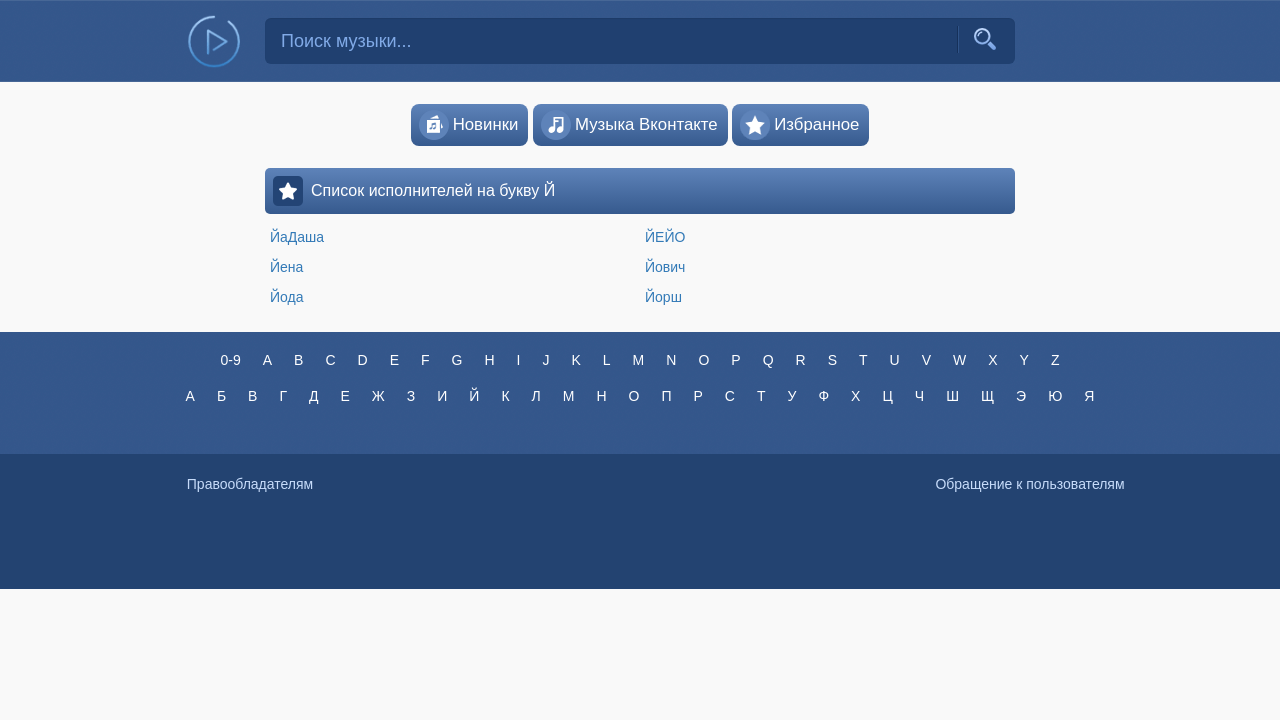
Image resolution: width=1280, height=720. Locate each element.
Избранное (799, 125)
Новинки (469, 125)
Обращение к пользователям (1029, 484)
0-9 (230, 360)
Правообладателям (250, 484)
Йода (287, 297)
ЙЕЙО (665, 237)
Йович (665, 267)
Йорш (663, 297)
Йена (286, 267)
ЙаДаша (297, 237)
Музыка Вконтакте (629, 125)
